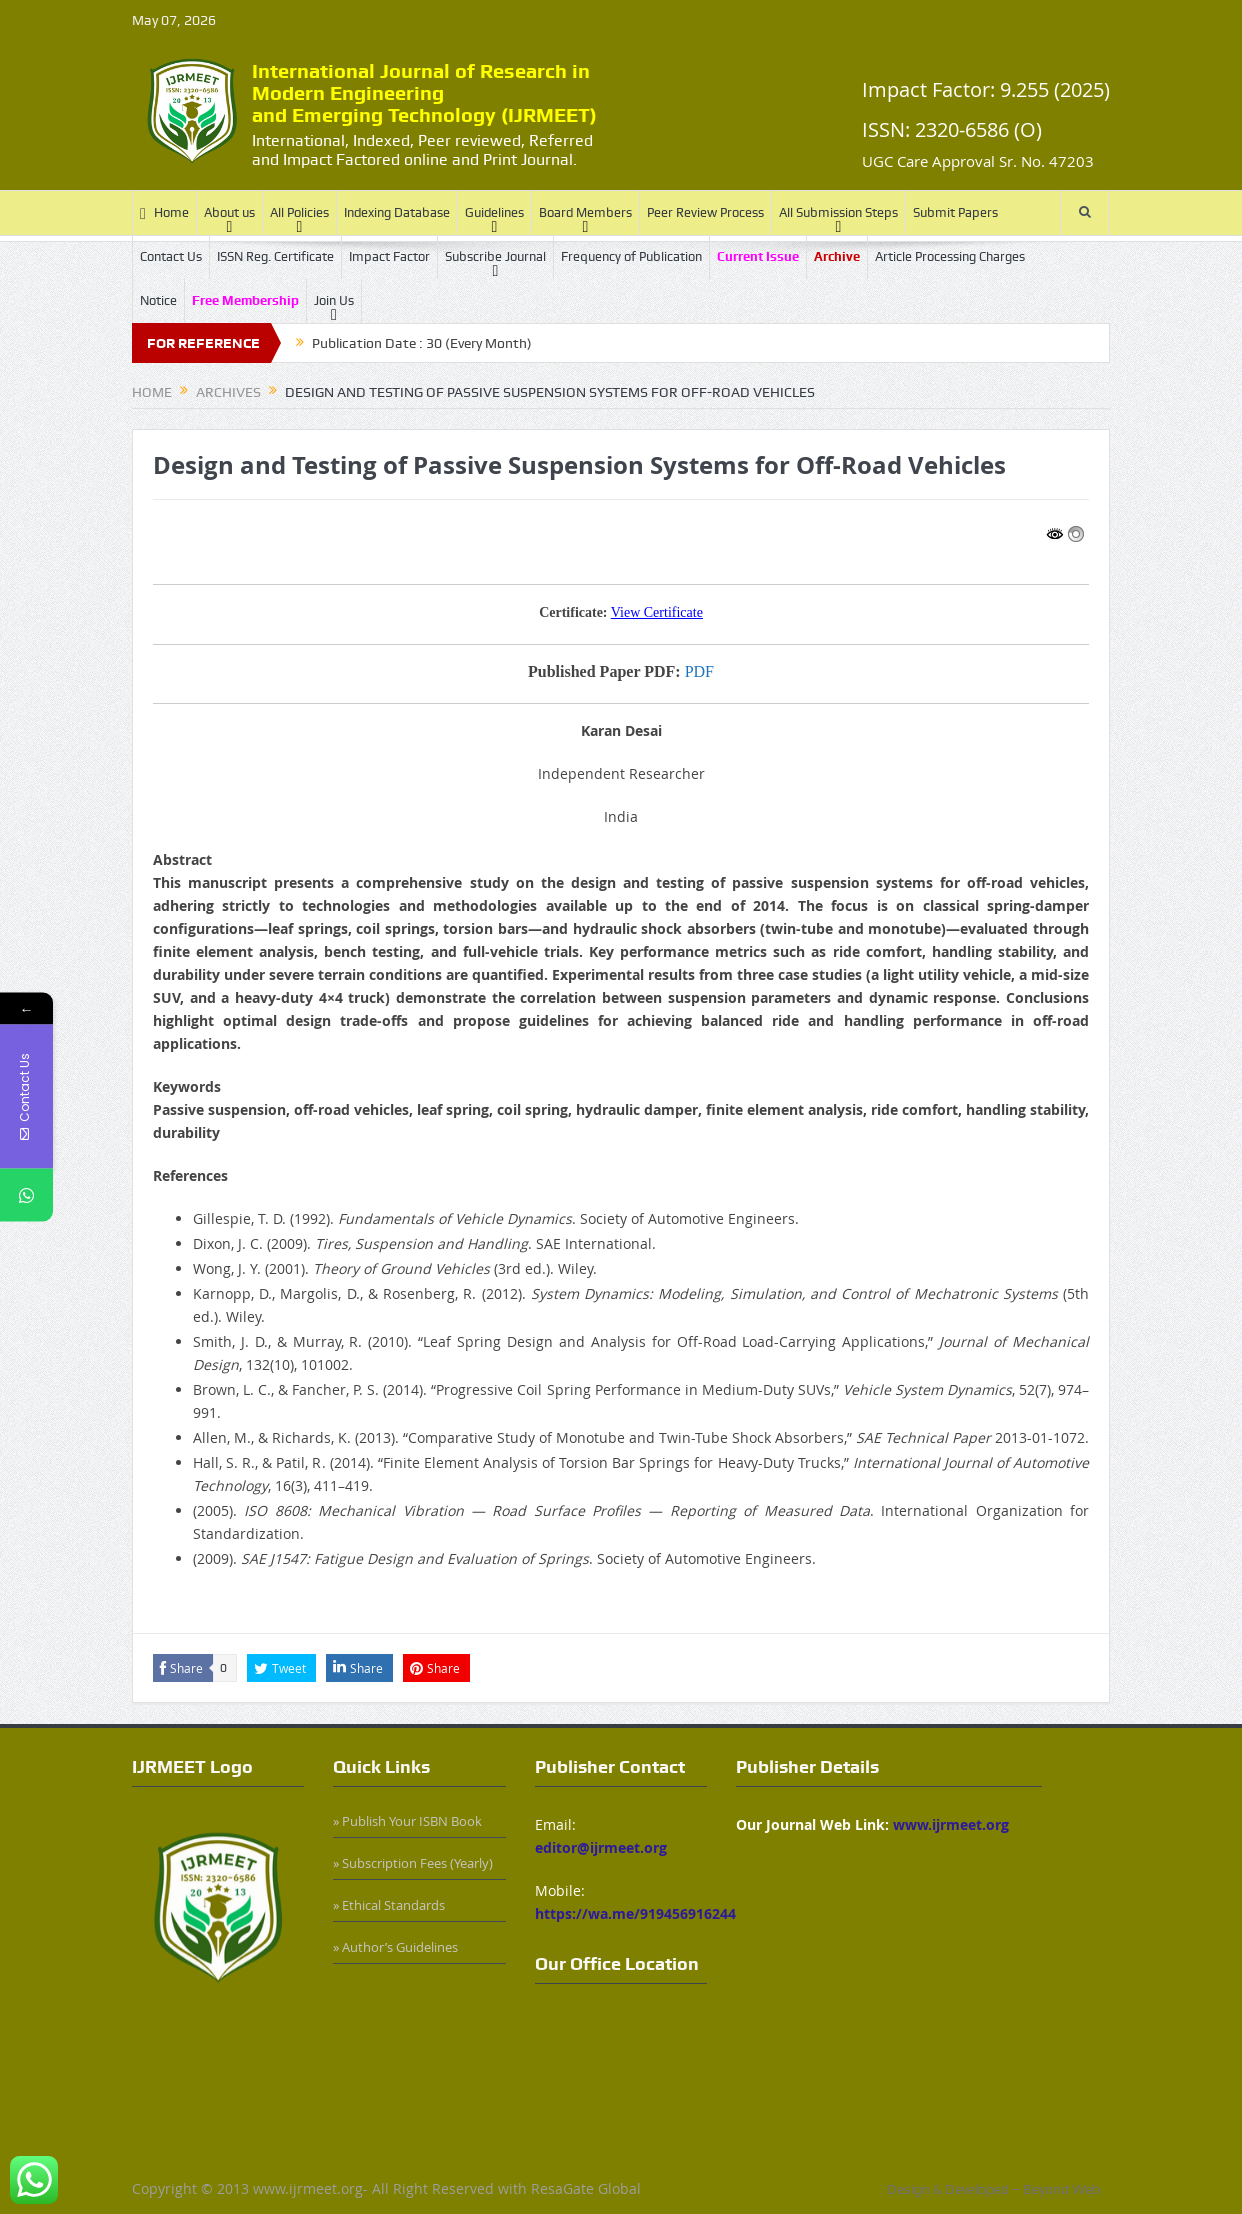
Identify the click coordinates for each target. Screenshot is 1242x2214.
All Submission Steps (838, 212)
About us (229, 212)
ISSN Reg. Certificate (275, 256)
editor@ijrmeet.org (601, 1847)
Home (164, 213)
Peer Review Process (705, 212)
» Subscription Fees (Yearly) (413, 1863)
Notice (158, 300)
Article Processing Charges (950, 256)
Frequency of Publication (631, 256)
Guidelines (494, 212)
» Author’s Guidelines (395, 1947)
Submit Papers (955, 212)
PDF (699, 671)
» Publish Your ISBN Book (407, 1821)
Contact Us (171, 256)
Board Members (585, 212)
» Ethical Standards (389, 1905)
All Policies (299, 212)
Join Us (334, 300)
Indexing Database (397, 212)
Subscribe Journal (495, 256)
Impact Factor (389, 256)
